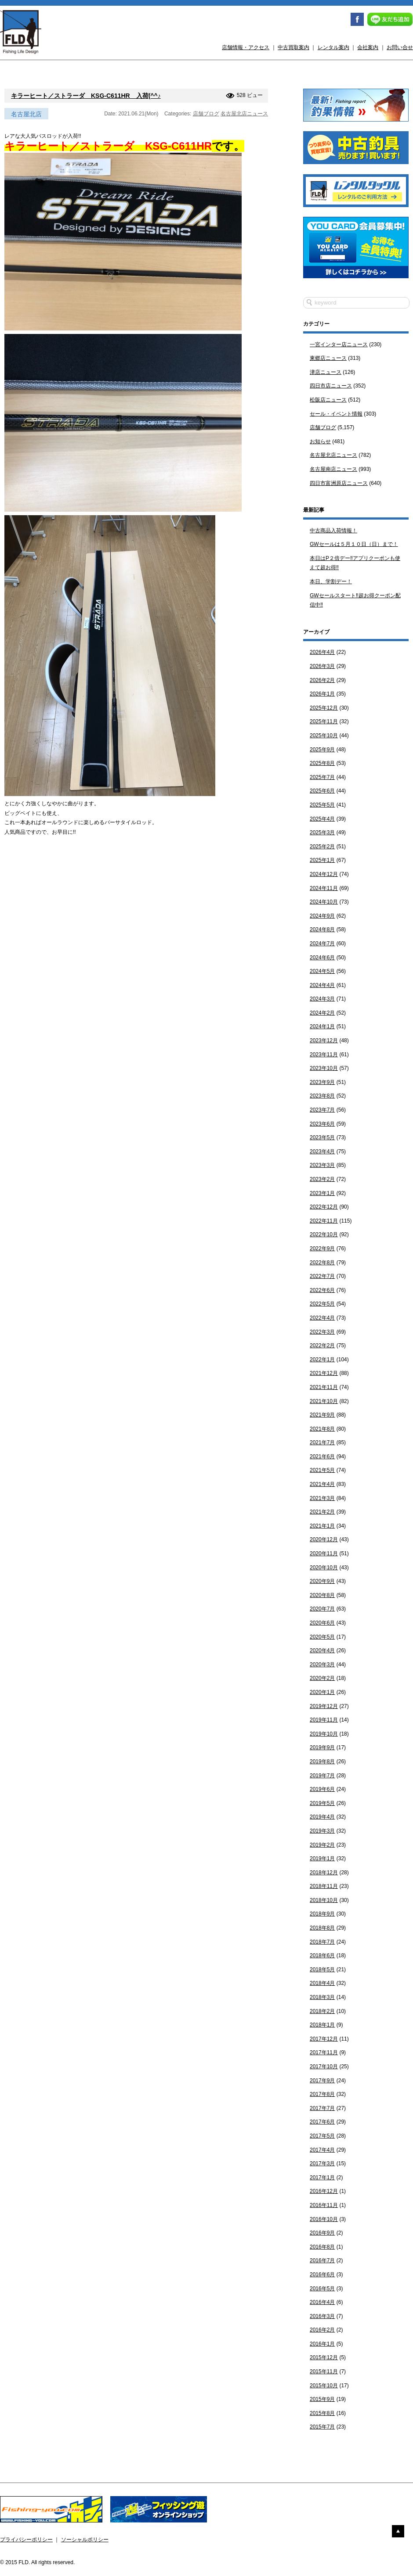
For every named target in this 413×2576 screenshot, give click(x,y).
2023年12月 (324, 1040)
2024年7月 (322, 943)
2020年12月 (324, 1539)
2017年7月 (322, 2108)
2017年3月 (322, 2163)
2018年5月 (322, 1969)
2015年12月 (324, 2357)
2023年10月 (324, 1068)
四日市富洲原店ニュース (339, 483)
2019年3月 (322, 1831)
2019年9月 (322, 1747)
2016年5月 (322, 2288)
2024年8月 (322, 929)
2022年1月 (322, 1359)
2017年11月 (324, 2052)
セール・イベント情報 (336, 414)
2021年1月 (322, 1526)
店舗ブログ (206, 114)
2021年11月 (324, 1387)
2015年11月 (324, 2371)
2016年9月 (322, 2233)
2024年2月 (322, 1013)
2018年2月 (322, 2011)
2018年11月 (324, 1886)
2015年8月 (322, 2413)
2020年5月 (322, 1637)
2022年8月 (322, 1262)
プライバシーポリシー (26, 2540)
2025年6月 (322, 791)
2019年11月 (324, 1720)
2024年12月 (324, 874)
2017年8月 (322, 2094)
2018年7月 (322, 1942)
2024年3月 (322, 999)
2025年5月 (322, 805)
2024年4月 (322, 985)
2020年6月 (322, 1623)
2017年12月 (324, 2039)
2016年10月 (324, 2219)
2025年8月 (322, 763)
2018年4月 (322, 1983)
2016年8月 (322, 2247)
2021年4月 (322, 1484)
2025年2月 (322, 846)
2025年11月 (324, 721)
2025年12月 (324, 708)
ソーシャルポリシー (85, 2540)
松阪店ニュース (328, 400)
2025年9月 (322, 749)
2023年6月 (322, 1124)
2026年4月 (322, 652)
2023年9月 (322, 1082)
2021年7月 (322, 1442)
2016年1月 (322, 2344)
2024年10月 (324, 902)
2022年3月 (322, 1332)
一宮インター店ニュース (339, 344)
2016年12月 (324, 2191)
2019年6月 (322, 1789)
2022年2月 (322, 1345)
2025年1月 (322, 860)
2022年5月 (322, 1304)
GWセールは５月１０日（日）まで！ (354, 544)
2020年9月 (322, 1581)
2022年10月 (324, 1234)
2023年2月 (322, 1179)
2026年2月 (322, 680)
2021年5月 (322, 1470)
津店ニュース (325, 372)
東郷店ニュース (328, 358)
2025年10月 (324, 735)
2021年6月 (322, 1456)
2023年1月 (322, 1193)
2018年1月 (322, 2025)
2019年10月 (324, 1734)
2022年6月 (322, 1290)
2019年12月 (324, 1706)
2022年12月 (324, 1207)
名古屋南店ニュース (333, 469)
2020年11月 (324, 1553)
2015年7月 (322, 2427)
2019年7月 (322, 1775)
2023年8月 (322, 1096)
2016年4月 (322, 2302)
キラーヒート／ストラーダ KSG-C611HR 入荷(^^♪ (86, 95)
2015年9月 (322, 2399)
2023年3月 (322, 1165)
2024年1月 (322, 1026)
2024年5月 (322, 971)
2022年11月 (324, 1221)
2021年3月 (322, 1498)
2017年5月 (322, 2136)
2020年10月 (324, 1567)
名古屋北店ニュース (244, 114)
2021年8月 (322, 1429)
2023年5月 (322, 1137)
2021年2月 (322, 1512)
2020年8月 (322, 1595)
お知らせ (320, 441)
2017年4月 (322, 2150)
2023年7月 (322, 1110)
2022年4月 (322, 1318)
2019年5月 (322, 1803)
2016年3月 (322, 2316)
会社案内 (367, 47)
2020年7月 (322, 1609)
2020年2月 (322, 1678)
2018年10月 (324, 1900)
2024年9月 (322, 916)
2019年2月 (322, 1845)
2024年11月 (324, 888)
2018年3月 (322, 1997)
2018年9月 (322, 1914)
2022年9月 (322, 1248)
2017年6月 (322, 2122)
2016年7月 (322, 2260)
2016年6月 (322, 2274)
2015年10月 (324, 2385)
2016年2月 (322, 2330)
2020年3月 (322, 1664)
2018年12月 (324, 1872)
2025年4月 (322, 819)
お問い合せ (400, 47)
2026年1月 (322, 694)
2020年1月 (322, 1692)
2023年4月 (322, 1151)
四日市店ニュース (331, 386)
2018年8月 (322, 1928)
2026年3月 (322, 666)
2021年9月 (322, 1415)
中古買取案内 (293, 47)
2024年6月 (322, 957)
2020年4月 (322, 1650)
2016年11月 (324, 2205)
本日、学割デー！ (331, 581)
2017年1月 (322, 2177)
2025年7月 (322, 777)
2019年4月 (322, 1817)
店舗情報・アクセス (245, 47)
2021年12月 (324, 1373)
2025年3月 (322, 832)
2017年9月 (322, 2080)
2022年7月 (322, 1276)
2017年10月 (324, 2066)
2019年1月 (322, 1858)
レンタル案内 (333, 47)
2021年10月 (324, 1401)
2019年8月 (322, 1761)
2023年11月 (324, 1054)
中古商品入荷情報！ (333, 530)
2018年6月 (322, 1955)
